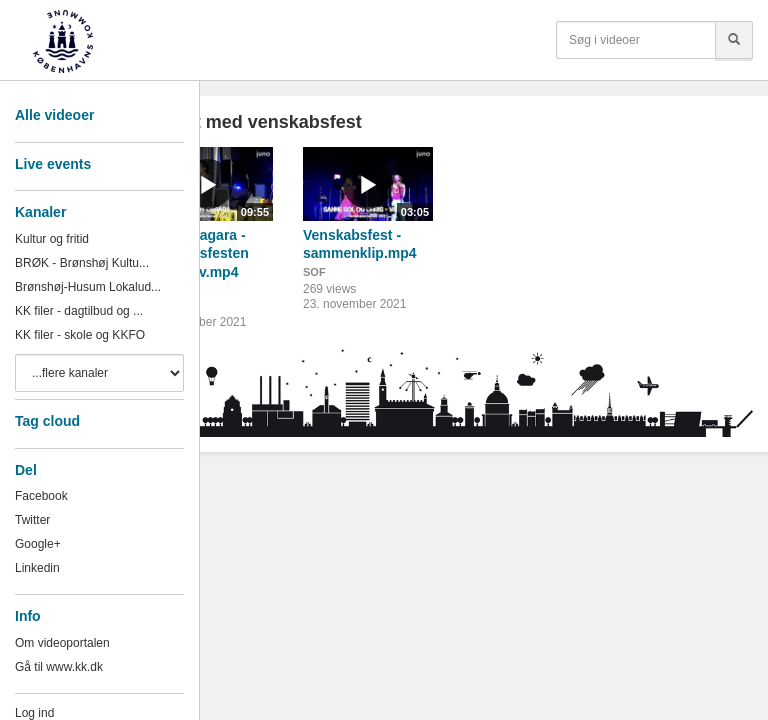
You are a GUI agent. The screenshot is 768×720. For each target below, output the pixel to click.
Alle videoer (54, 115)
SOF (314, 272)
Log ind (34, 713)
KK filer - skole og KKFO (80, 335)
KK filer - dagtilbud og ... (79, 311)
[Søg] (734, 40)
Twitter (32, 520)
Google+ (38, 544)
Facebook (41, 496)
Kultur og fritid (52, 239)
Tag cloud (47, 421)
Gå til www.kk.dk (59, 667)
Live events (53, 164)
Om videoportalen (62, 643)
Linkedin (37, 568)
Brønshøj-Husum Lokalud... (88, 287)
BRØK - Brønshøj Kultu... (82, 263)
